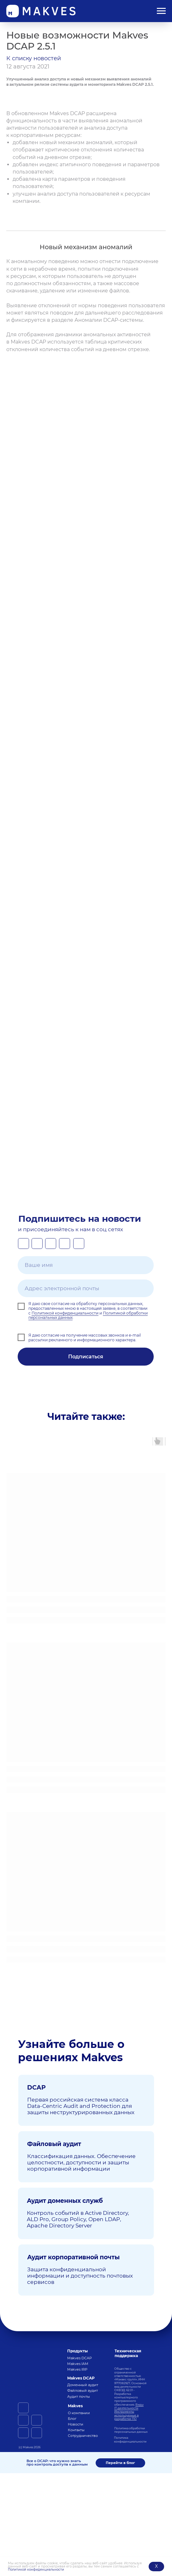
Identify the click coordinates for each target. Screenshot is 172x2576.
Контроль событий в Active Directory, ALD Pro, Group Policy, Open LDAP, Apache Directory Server (78, 2219)
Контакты (76, 2430)
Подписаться (85, 1357)
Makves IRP (77, 2369)
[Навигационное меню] (161, 11)
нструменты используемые (125, 2413)
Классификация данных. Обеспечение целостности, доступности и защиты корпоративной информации (81, 2162)
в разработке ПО (126, 2417)
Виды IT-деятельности (129, 2406)
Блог (72, 2418)
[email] (86, 1288)
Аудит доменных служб (65, 2200)
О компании (79, 2413)
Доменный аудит (82, 2385)
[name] (86, 1265)
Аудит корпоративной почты (73, 2257)
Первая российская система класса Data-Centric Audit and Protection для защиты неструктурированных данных (80, 2106)
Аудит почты (78, 2396)
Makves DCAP (79, 2358)
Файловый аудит (54, 2144)
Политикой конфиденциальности (36, 2569)
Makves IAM (77, 2363)
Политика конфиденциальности (130, 2439)
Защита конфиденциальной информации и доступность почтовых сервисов (80, 2275)
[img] (32, 2351)
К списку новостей (33, 58)
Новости (75, 2424)
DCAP (36, 2087)
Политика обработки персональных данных (131, 2429)
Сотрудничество (83, 2435)
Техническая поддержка (128, 2353)
